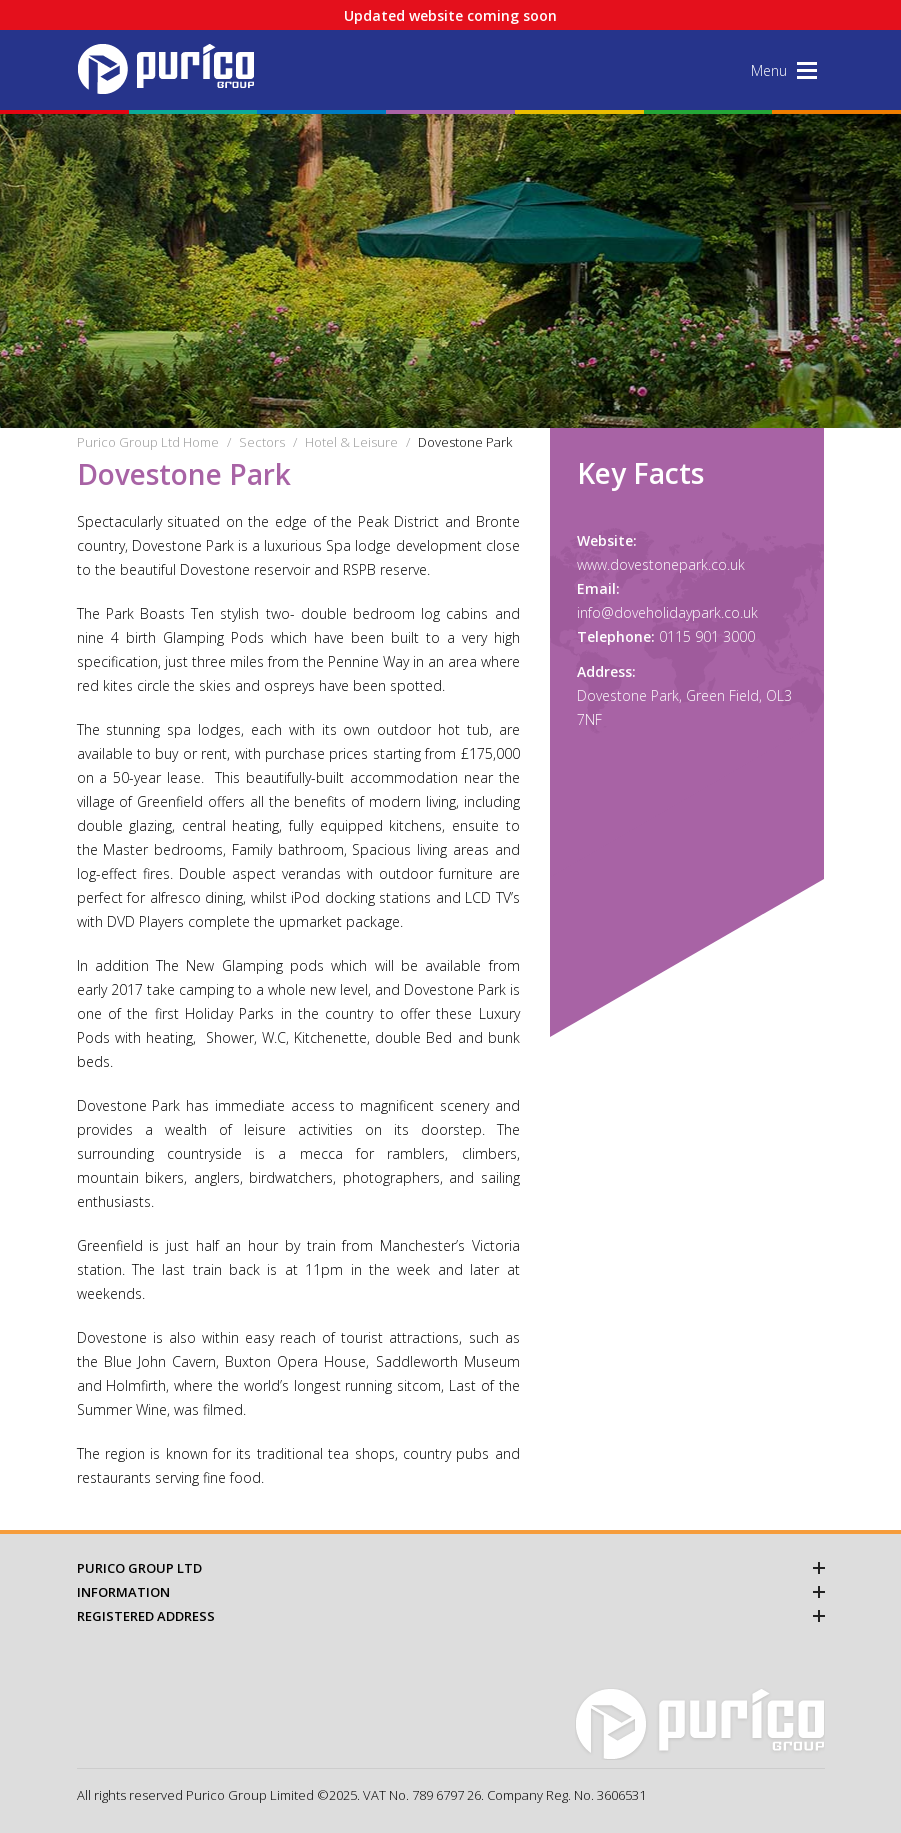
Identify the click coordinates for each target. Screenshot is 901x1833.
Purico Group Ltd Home (148, 442)
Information (451, 1592)
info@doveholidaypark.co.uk (667, 612)
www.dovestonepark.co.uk (661, 564)
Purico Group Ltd (451, 1568)
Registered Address (451, 1616)
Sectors (262, 442)
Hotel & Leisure (351, 442)
